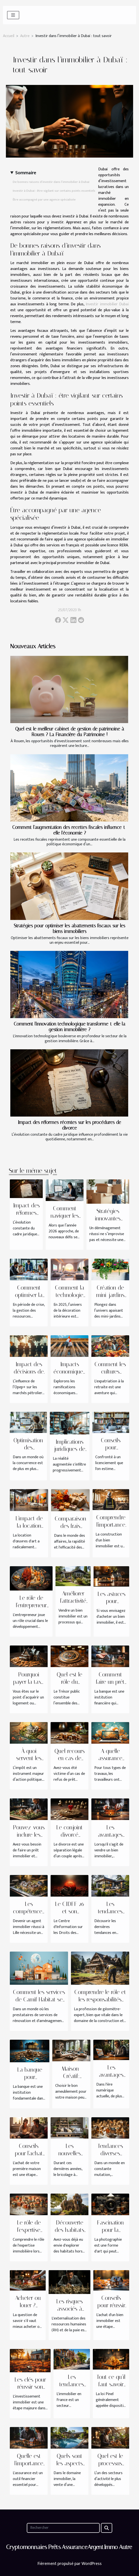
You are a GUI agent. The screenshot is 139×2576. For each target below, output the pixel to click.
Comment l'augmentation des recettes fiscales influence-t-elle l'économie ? (69, 830)
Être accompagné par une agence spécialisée (44, 199)
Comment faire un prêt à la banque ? (110, 1682)
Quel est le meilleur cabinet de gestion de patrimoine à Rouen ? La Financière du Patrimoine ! (69, 731)
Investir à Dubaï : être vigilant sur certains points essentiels (54, 190)
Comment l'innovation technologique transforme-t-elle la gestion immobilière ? (69, 1026)
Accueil (8, 36)
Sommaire (25, 172)
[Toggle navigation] (13, 15)
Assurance (74, 2547)
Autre (24, 36)
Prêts (54, 2547)
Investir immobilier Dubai (107, 304)
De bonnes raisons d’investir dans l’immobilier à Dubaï (51, 182)
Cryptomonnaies (26, 2547)
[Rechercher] (63, 2528)
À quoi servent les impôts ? (29, 1758)
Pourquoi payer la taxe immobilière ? (28, 1682)
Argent (95, 2547)
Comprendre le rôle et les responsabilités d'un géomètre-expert (100, 1999)
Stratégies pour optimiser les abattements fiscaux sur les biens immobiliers (69, 928)
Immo (111, 2547)
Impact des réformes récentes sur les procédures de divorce (69, 1125)
